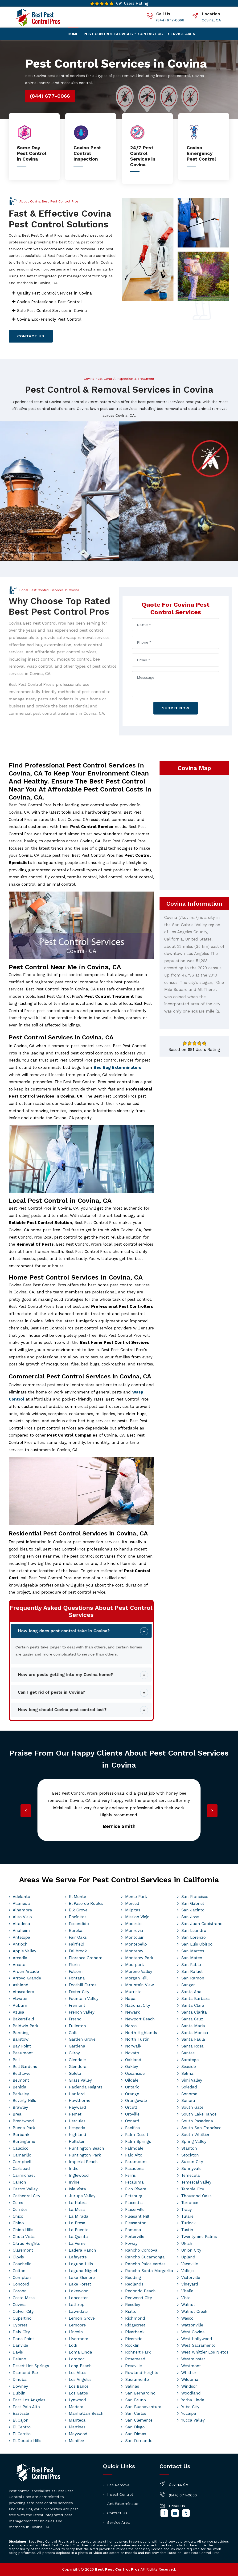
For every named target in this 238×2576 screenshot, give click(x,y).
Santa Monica (194, 2032)
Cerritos (20, 2209)
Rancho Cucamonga (145, 2257)
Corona (20, 2291)
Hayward (77, 2107)
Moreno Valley (138, 1971)
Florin (74, 1964)
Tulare (187, 2216)
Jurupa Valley (82, 2196)
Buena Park (24, 2128)
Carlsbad (21, 2168)
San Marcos (192, 1951)
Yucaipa (188, 2413)
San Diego (135, 2427)
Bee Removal (119, 2485)
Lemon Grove (82, 2318)
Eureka (75, 1930)
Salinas (132, 2386)
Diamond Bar (25, 2372)
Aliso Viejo (22, 1917)
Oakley (131, 2066)
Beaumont (23, 2053)
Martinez (77, 2427)
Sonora (188, 2100)
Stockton (190, 2155)
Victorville (190, 2277)
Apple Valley (24, 1951)
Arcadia (20, 1957)
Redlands (134, 2284)
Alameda (21, 1903)
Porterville (134, 2236)
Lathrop (76, 2304)
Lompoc (77, 2359)
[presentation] (26, 1811)
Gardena (77, 2046)
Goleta (75, 2073)
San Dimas (135, 2434)
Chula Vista (24, 2236)
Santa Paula (193, 2039)
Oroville (132, 2114)
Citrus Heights (26, 2243)
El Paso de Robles (86, 1903)
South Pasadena (197, 2121)
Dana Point (23, 2338)
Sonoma (189, 2093)
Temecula (190, 2175)
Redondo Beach (140, 2291)
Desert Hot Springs (31, 2366)
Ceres (18, 2202)
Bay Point (22, 2046)
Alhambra (22, 1910)
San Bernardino (140, 2393)
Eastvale (21, 2413)
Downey (20, 2386)
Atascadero (23, 1992)
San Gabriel (192, 1903)
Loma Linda (80, 2352)
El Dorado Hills (27, 2441)
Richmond (135, 2318)
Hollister (77, 2141)
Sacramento (137, 2379)
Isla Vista (77, 2189)
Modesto (133, 1924)
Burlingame (24, 2141)
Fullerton (77, 2025)
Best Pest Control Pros (117, 2569)
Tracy (186, 2209)
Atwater (20, 1998)
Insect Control (120, 2494)
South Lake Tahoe (199, 2114)
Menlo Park (136, 1896)
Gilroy (74, 2053)
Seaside (188, 2066)
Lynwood (77, 2400)
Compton (22, 2277)
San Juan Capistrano (201, 1924)
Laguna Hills (81, 2263)
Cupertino (22, 2318)
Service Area (181, 34)
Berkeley (21, 2093)
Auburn (20, 2005)
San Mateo (191, 1957)
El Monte (77, 1896)
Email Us (177, 2506)
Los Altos (77, 2372)
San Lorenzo (193, 1937)
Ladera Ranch (82, 2250)
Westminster (193, 2359)
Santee (188, 2053)
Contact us (150, 34)
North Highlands (141, 2032)
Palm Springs (138, 2141)
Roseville (133, 2366)
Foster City (79, 1992)
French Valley (81, 2012)
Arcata (19, 1964)
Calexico (21, 2148)
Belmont (21, 2080)
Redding (133, 2277)
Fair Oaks (78, 1937)
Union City (191, 2250)
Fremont (77, 2005)
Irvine (74, 2182)
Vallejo (187, 2270)
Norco (131, 2025)
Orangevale (136, 2100)
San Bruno (135, 2400)
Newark (132, 2012)
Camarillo (22, 2155)
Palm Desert (136, 2134)
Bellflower (22, 2073)
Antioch (20, 1944)
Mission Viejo (137, 1917)
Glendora (77, 2066)
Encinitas (77, 1917)
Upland (188, 2257)
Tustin (187, 2230)
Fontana (77, 1978)
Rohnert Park (138, 2352)
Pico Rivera (135, 2189)
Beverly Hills (24, 2100)
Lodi (73, 2345)
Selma (187, 2073)
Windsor (189, 2386)
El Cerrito (22, 2434)
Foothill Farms (82, 1985)
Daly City (21, 2332)
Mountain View (139, 1985)
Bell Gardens (25, 2066)
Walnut (188, 2304)
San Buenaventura (143, 2406)
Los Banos (79, 2386)
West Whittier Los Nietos (204, 2352)
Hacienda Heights (86, 2087)
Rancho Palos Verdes (145, 2263)
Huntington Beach (86, 2148)
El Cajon (21, 2420)
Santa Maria (193, 2025)
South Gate (192, 2107)
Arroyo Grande (27, 1978)
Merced (132, 1903)
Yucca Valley (193, 2420)
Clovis (18, 2257)
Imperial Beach (83, 2162)
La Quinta (78, 2236)
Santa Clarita (194, 2012)
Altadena (21, 1924)
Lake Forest (80, 2284)
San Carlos (135, 2413)
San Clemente (138, 2420)
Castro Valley (25, 2189)
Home (73, 34)
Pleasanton (136, 2223)
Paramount (136, 2162)
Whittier (188, 2372)
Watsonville (192, 2325)
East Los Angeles (29, 2400)
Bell (16, 2060)
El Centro (22, 2427)
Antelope (21, 1937)
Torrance (189, 2202)
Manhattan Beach (86, 2413)
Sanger (188, 1985)
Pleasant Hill (137, 2216)
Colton (19, 2270)
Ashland (21, 1985)
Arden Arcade (26, 1971)
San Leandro (193, 1930)
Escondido (79, 1924)
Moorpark (134, 1964)
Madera (76, 2406)
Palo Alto (133, 2155)
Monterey (134, 1951)
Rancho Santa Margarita (149, 2270)
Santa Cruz (192, 2019)
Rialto (130, 2311)
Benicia (19, 2087)
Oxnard (132, 2121)
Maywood (78, 2434)
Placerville (134, 2209)
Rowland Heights (141, 2372)
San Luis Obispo (197, 1944)
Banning (21, 2032)
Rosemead (135, 2359)
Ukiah (186, 2243)
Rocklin (132, 2345)
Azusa (18, 2012)
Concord (21, 2284)
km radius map (194, 831)
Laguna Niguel (83, 2270)
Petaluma (134, 2182)
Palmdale (134, 2148)
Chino (18, 2223)
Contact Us (117, 2513)
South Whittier (195, 2134)
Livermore (78, 2338)
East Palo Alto (26, 2406)
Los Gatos (78, 2393)
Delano (19, 2359)
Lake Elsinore (82, 2277)
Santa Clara (192, 2005)
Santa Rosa (192, 2046)
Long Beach (80, 2366)
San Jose (190, 1917)
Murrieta (133, 1992)
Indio (73, 2168)
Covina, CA (211, 20)
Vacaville (189, 2263)
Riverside (133, 2338)
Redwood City (138, 2298)
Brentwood (23, 2121)
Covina (19, 2304)
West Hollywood (196, 2338)
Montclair (134, 1937)
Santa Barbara (195, 1998)
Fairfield (76, 1944)
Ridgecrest (135, 2325)
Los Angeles (80, 2379)
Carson (19, 2182)
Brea (17, 2114)
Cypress (20, 2325)
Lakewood (79, 2291)
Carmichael (24, 2175)
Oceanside (135, 2073)
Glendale (77, 2060)
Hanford (77, 2093)
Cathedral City (26, 2196)
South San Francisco (201, 2128)
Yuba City (190, 2406)
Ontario (132, 2087)
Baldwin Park (25, 2025)
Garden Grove (82, 2039)
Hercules (77, 2121)
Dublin (19, 2393)
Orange (132, 2093)
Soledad (189, 2087)
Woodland (191, 2393)
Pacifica (132, 2128)
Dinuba (20, 2379)
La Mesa (77, 2209)
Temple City (192, 2189)
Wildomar (190, 2379)
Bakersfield (23, 2019)
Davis (18, 2352)
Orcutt (131, 2107)
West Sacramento (198, 2345)
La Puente (78, 2230)
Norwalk (133, 2046)
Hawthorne (79, 2100)
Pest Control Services (108, 34)
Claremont (23, 2250)
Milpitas (132, 1910)
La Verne (77, 2243)
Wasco (187, 2318)
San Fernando (138, 2441)
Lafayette (78, 2257)
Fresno (75, 2019)
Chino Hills (23, 2230)
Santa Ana (191, 1992)
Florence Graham (86, 1957)
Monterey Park (139, 1957)
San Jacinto (193, 1910)
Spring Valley (193, 2141)
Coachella (22, 2263)
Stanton (189, 2148)
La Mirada (78, 2216)
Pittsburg (134, 2196)
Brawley (20, 2107)
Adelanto (21, 1896)
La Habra (78, 2202)
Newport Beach (140, 2019)
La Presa (77, 2223)
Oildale (131, 2080)
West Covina (193, 2332)
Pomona (133, 2230)
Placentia (134, 2202)
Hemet (75, 2114)
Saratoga (190, 2060)
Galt (73, 2032)
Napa (130, 1998)
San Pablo (191, 1964)
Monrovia (134, 1930)
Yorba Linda (192, 2400)
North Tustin (137, 2039)
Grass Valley (80, 2080)
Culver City (23, 2311)
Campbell (22, 2162)
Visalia (187, 2291)
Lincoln (76, 2332)
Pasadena (134, 2168)
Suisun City (192, 2162)
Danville (20, 2345)
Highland (77, 2134)
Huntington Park (85, 2155)
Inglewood (79, 2175)
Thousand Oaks (196, 2196)
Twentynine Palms (199, 2236)
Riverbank (135, 2332)
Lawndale (78, 2311)
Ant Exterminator (123, 2504)
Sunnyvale (191, 2168)
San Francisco (194, 1896)
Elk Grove (78, 1910)
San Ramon (192, 1978)
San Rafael (191, 1971)
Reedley (132, 2304)
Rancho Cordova (141, 2250)
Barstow (21, 2039)
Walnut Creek (194, 2311)
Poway (131, 2243)
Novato (132, 2053)
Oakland (133, 2060)
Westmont (191, 2366)
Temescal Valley (196, 2182)
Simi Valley (191, 2080)
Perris (130, 2175)
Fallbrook (78, 1951)
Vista (186, 2298)
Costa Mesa (24, 2298)
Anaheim (21, 1930)
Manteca (77, 2420)
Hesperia (77, 2128)
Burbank (21, 2134)
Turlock (188, 2223)
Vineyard (189, 2284)
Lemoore (77, 2325)
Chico (18, 2216)
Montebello (136, 1944)
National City (137, 2005)
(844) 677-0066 (170, 20)
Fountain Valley (83, 1998)
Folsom (76, 1971)
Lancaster (78, 2298)
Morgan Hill (136, 1978)
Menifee (76, 2441)
